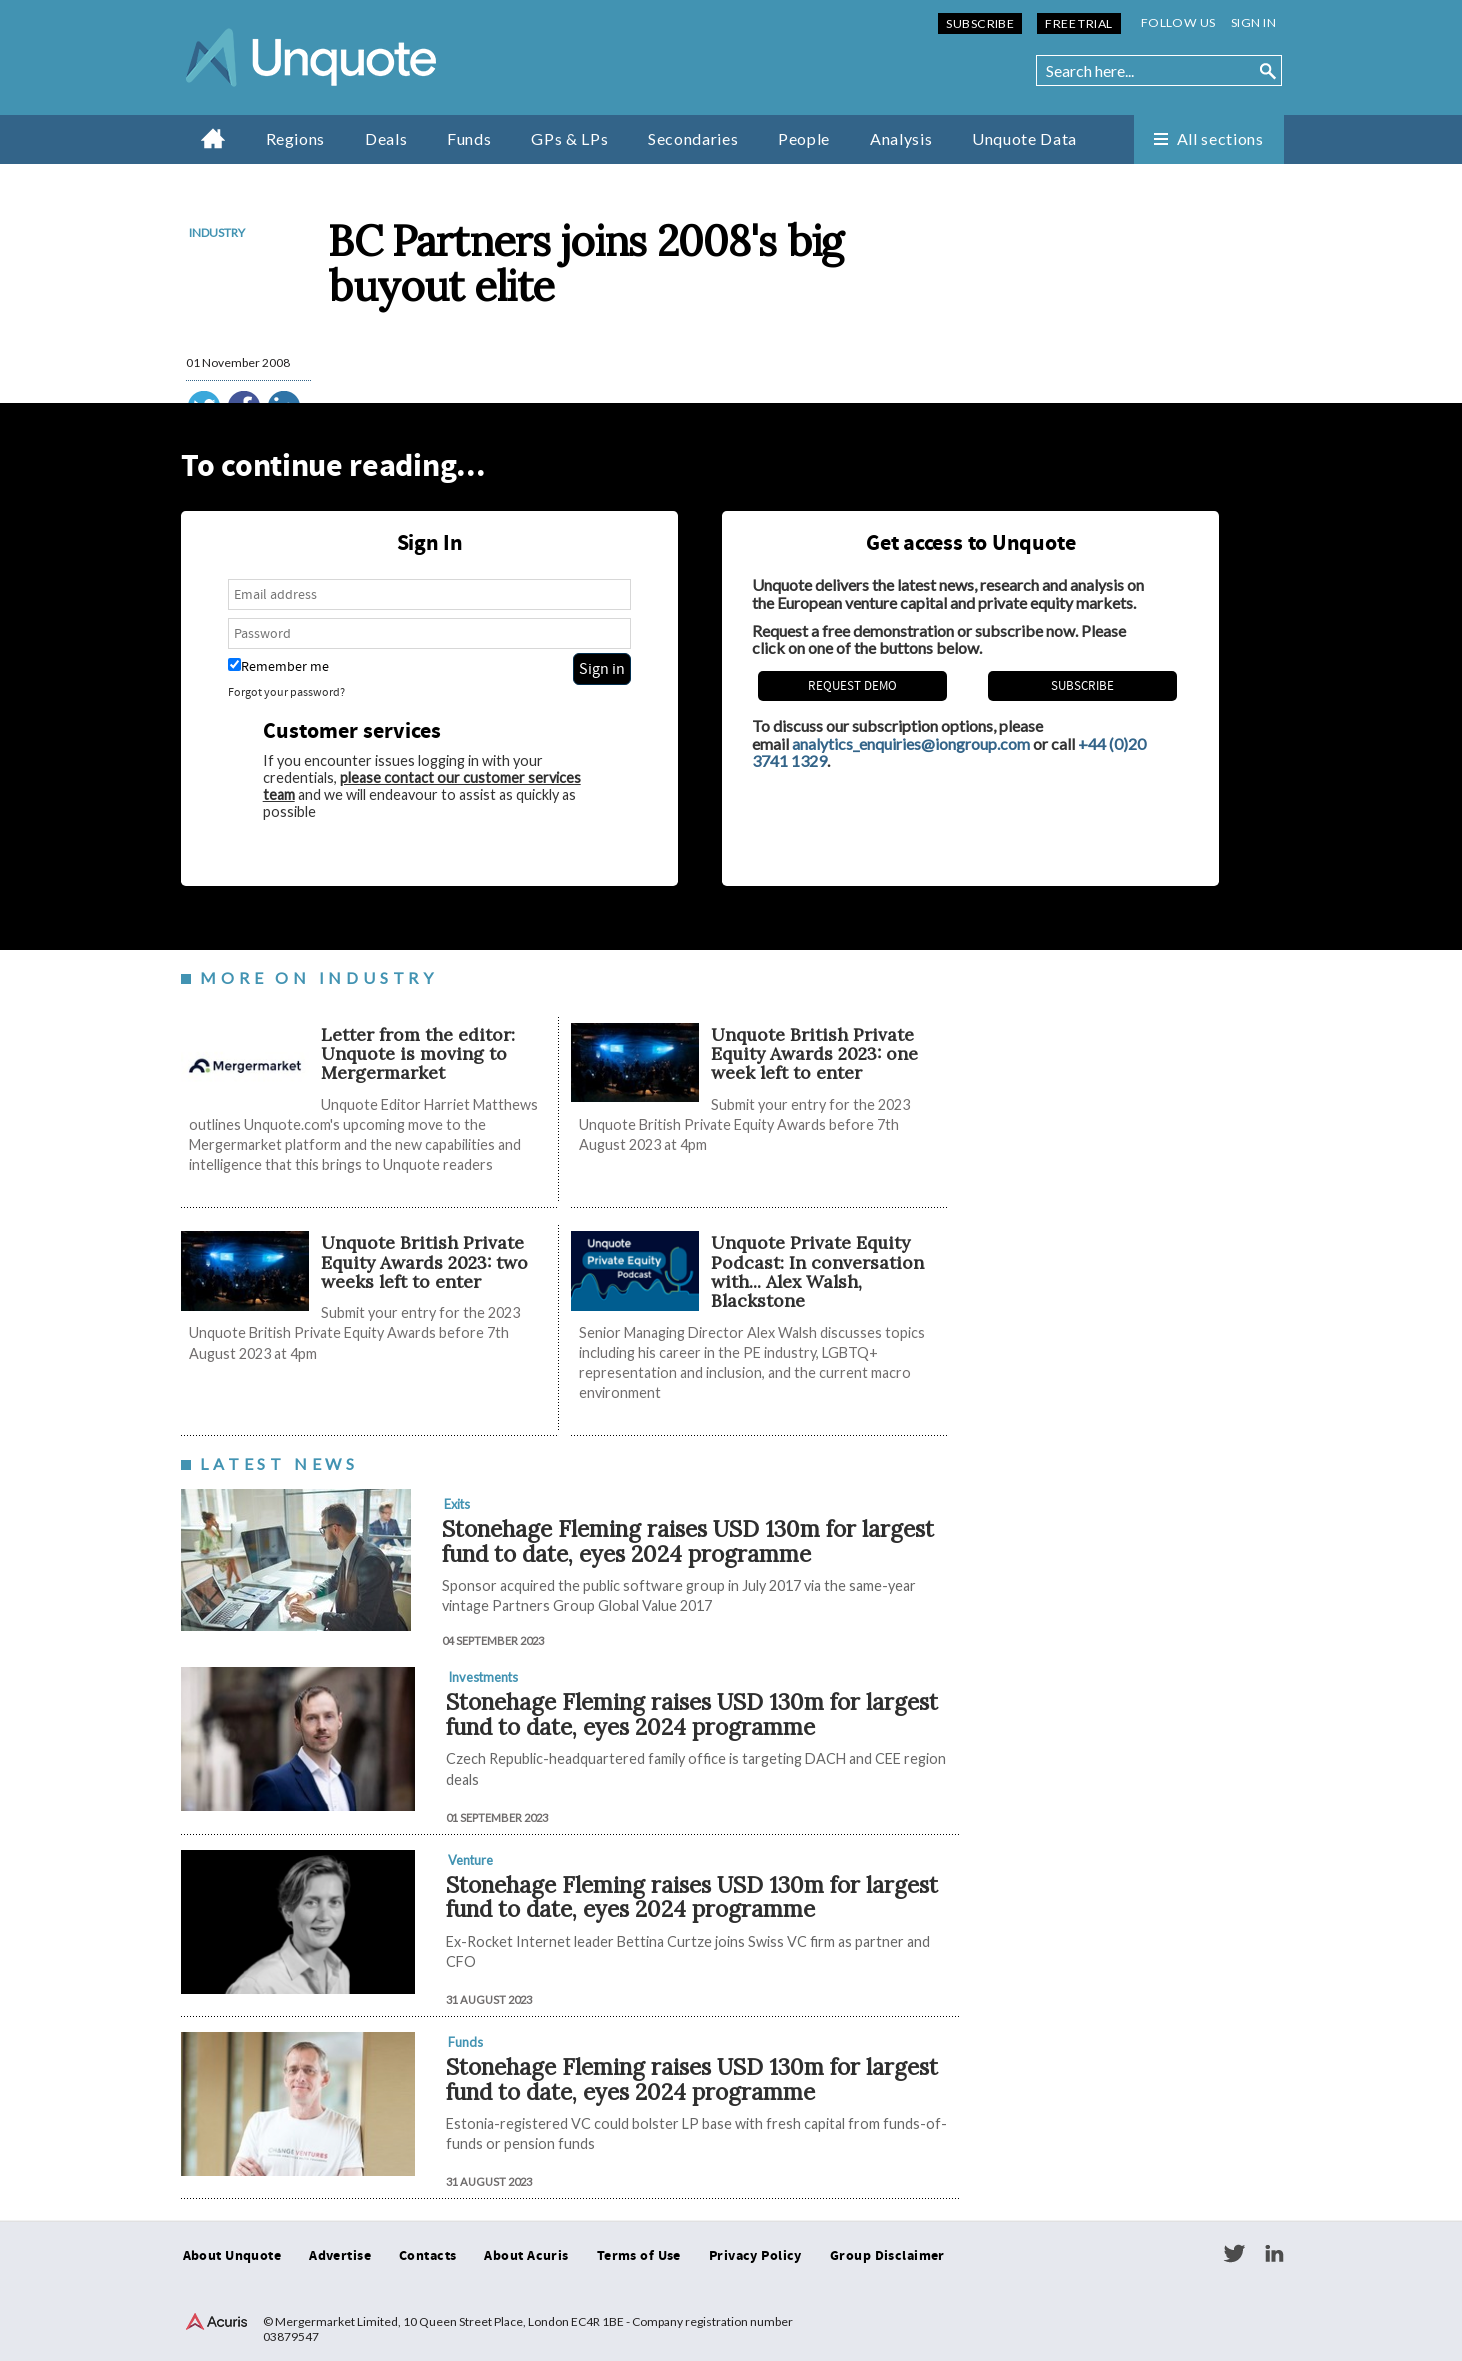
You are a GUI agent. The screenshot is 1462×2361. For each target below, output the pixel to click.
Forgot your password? (286, 692)
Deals (386, 138)
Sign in (1253, 22)
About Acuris (526, 2256)
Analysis (901, 138)
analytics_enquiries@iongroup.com (911, 743)
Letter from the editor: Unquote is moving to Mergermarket (418, 1054)
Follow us (1178, 22)
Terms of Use (639, 2256)
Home (213, 138)
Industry (217, 232)
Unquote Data (1024, 138)
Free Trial (1078, 23)
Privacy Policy (755, 2256)
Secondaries (693, 138)
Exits (457, 1504)
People (804, 138)
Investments (483, 1677)
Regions (295, 138)
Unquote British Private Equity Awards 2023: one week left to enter (814, 1054)
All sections (1220, 138)
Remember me (278, 666)
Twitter (1234, 2254)
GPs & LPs (569, 138)
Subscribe (980, 23)
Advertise (340, 2256)
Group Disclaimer (887, 2256)
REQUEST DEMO (852, 686)
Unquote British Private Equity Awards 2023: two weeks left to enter (424, 1262)
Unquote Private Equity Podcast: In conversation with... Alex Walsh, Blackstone (817, 1271)
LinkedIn (1274, 2254)
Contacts (427, 2256)
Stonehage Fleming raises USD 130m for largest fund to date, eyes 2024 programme (688, 1541)
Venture (470, 1860)
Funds (469, 138)
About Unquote (232, 2256)
